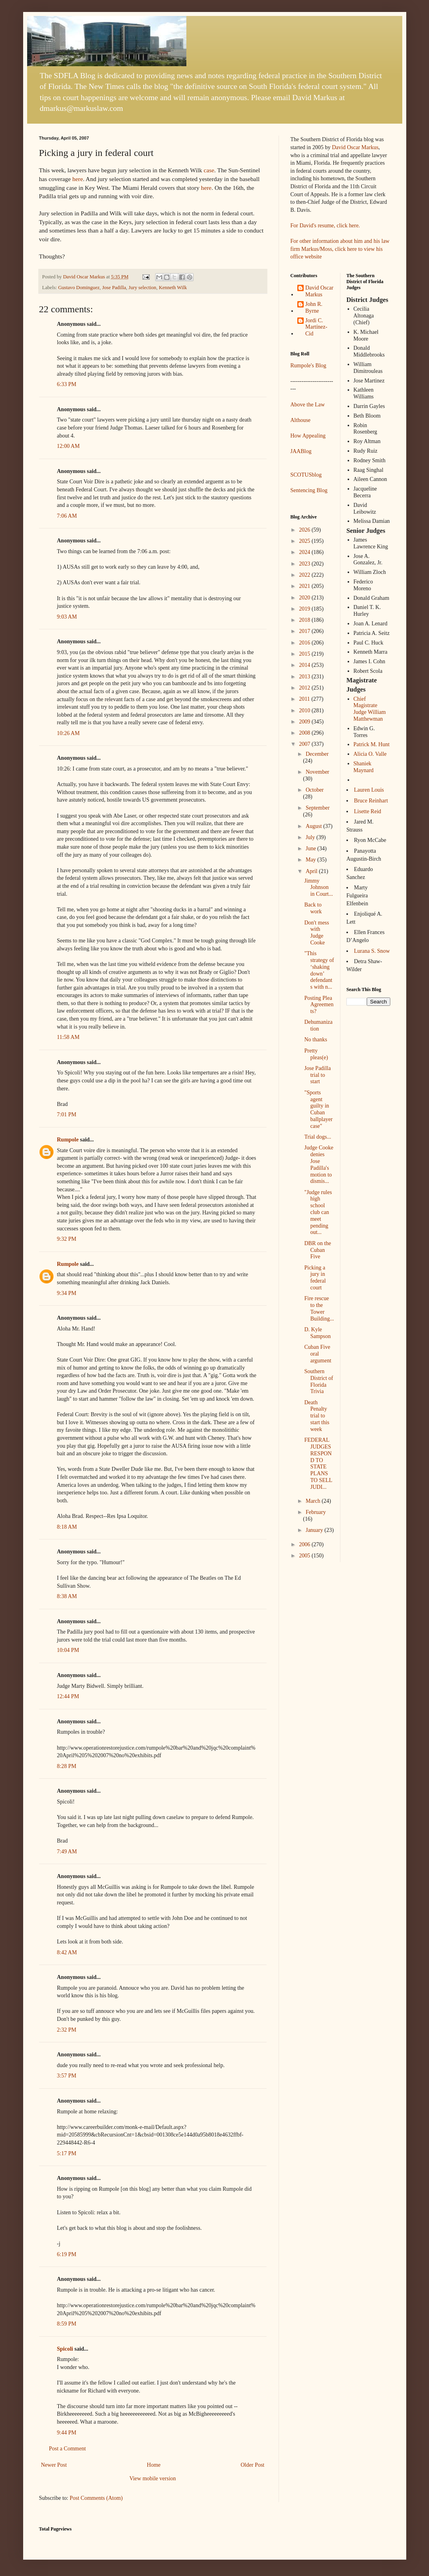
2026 (305, 530)
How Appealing (308, 436)
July (311, 837)
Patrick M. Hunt (372, 744)
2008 (305, 733)
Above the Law (308, 405)
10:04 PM (68, 1650)
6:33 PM (67, 384)
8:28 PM (67, 1766)
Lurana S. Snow (372, 951)
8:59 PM (67, 2324)
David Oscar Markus (355, 147)
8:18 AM (67, 1527)
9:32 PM (67, 1239)
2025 (305, 541)
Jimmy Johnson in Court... (318, 887)
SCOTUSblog (306, 475)
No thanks (315, 1040)
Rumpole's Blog (308, 366)
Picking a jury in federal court (315, 1278)
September (318, 808)
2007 (305, 744)
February (316, 1512)
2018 (305, 620)
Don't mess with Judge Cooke (316, 933)
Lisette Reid (367, 811)
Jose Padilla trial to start (317, 1075)
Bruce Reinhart (371, 801)
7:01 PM (67, 1115)
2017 (305, 631)
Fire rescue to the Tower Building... (319, 1308)
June (311, 848)
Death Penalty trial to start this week (316, 1415)
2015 (305, 654)
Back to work (313, 908)
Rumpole (68, 1140)
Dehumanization (318, 1025)
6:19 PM (67, 2254)
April (312, 871)
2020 (305, 598)
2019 (305, 609)
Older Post (253, 2465)
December (317, 754)
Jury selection (142, 287)
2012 (305, 688)
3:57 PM (67, 2076)
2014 (305, 665)
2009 (305, 722)
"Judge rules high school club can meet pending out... (318, 1212)
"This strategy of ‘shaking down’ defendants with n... (319, 970)
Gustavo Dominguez (79, 287)
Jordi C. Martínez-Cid (316, 327)
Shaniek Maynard (364, 767)
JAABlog (301, 451)
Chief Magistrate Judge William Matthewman (370, 709)
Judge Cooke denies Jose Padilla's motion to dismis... (318, 1164)
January (315, 1530)
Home (153, 2465)
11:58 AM (68, 1037)
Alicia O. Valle (370, 754)
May (311, 860)
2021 (305, 586)
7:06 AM (67, 516)
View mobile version (152, 2478)
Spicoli (65, 2349)
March (314, 1501)
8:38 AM (67, 1596)
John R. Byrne (313, 307)
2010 (305, 710)
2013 (305, 677)
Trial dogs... (317, 1137)
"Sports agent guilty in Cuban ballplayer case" (318, 1109)
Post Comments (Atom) (96, 2498)
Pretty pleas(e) (316, 1054)
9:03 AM (67, 617)
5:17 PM (67, 2153)
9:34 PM (67, 1293)
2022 (305, 575)
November (317, 772)
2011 (305, 699)
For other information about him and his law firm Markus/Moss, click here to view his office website (340, 249)
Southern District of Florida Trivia (318, 1381)
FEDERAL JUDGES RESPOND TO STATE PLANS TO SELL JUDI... (318, 1463)
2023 (305, 564)
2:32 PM (67, 2030)
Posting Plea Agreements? (318, 1005)
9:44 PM (67, 2433)
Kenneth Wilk (173, 287)
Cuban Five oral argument (317, 1354)
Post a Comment (67, 2449)
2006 (305, 1544)
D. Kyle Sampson (317, 1332)
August (314, 826)
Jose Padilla (114, 287)
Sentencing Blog (309, 490)
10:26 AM (68, 733)
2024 (305, 552)
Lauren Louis (369, 790)
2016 (305, 643)
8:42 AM (67, 1952)
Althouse (301, 420)
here (77, 178)
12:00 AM (68, 446)
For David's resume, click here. (325, 226)
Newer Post (54, 2465)
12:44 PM (68, 1696)
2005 (305, 1556)
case (209, 170)
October (315, 790)
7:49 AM (67, 1852)
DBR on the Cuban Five (317, 1250)
